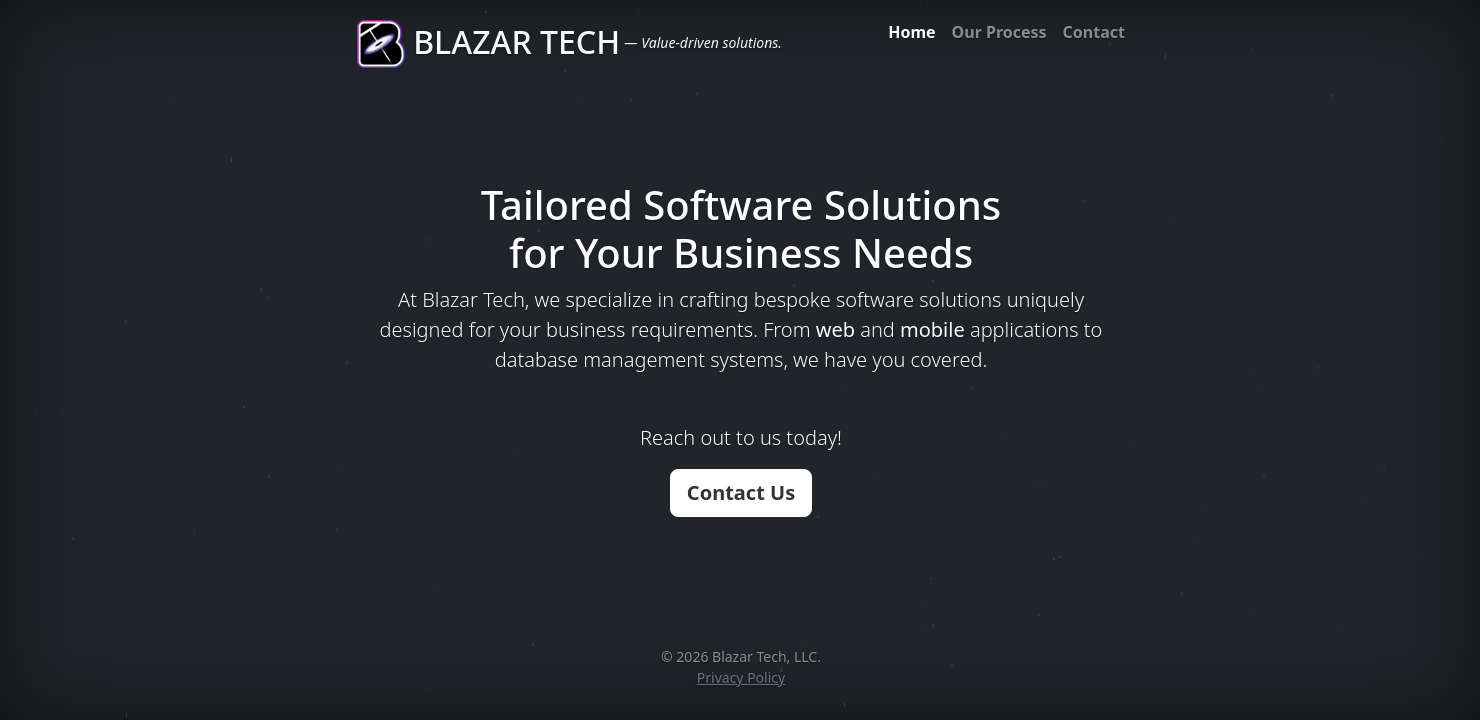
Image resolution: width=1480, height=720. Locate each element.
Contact (1094, 32)
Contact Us (741, 492)
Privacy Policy (741, 677)
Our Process (999, 32)
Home (911, 32)
